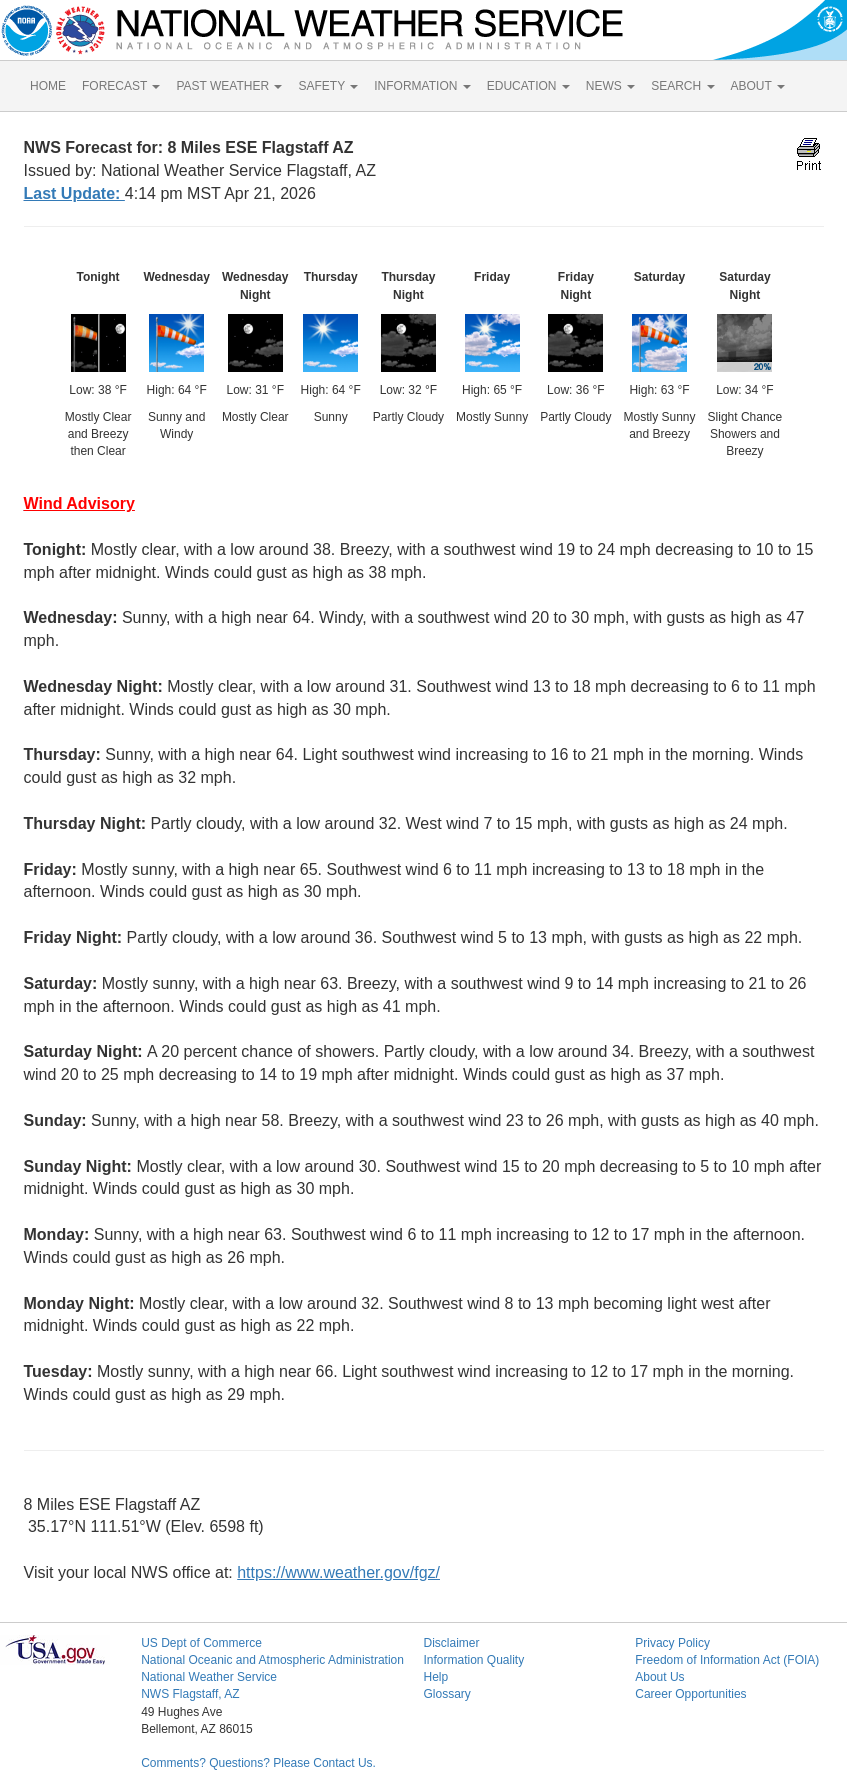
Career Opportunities (690, 1694)
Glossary (446, 1694)
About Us (659, 1677)
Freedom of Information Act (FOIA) (727, 1660)
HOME (48, 86)
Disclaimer (451, 1643)
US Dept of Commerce (201, 1643)
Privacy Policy (672, 1643)
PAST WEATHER (229, 86)
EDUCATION (528, 86)
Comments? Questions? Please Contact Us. (258, 1763)
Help (435, 1677)
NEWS (610, 86)
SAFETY (328, 86)
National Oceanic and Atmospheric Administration (272, 1660)
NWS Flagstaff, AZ (190, 1694)
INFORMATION (422, 86)
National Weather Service (209, 1677)
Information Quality (473, 1660)
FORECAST (121, 86)
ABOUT (758, 86)
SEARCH (682, 86)
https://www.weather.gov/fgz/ (338, 1572)
